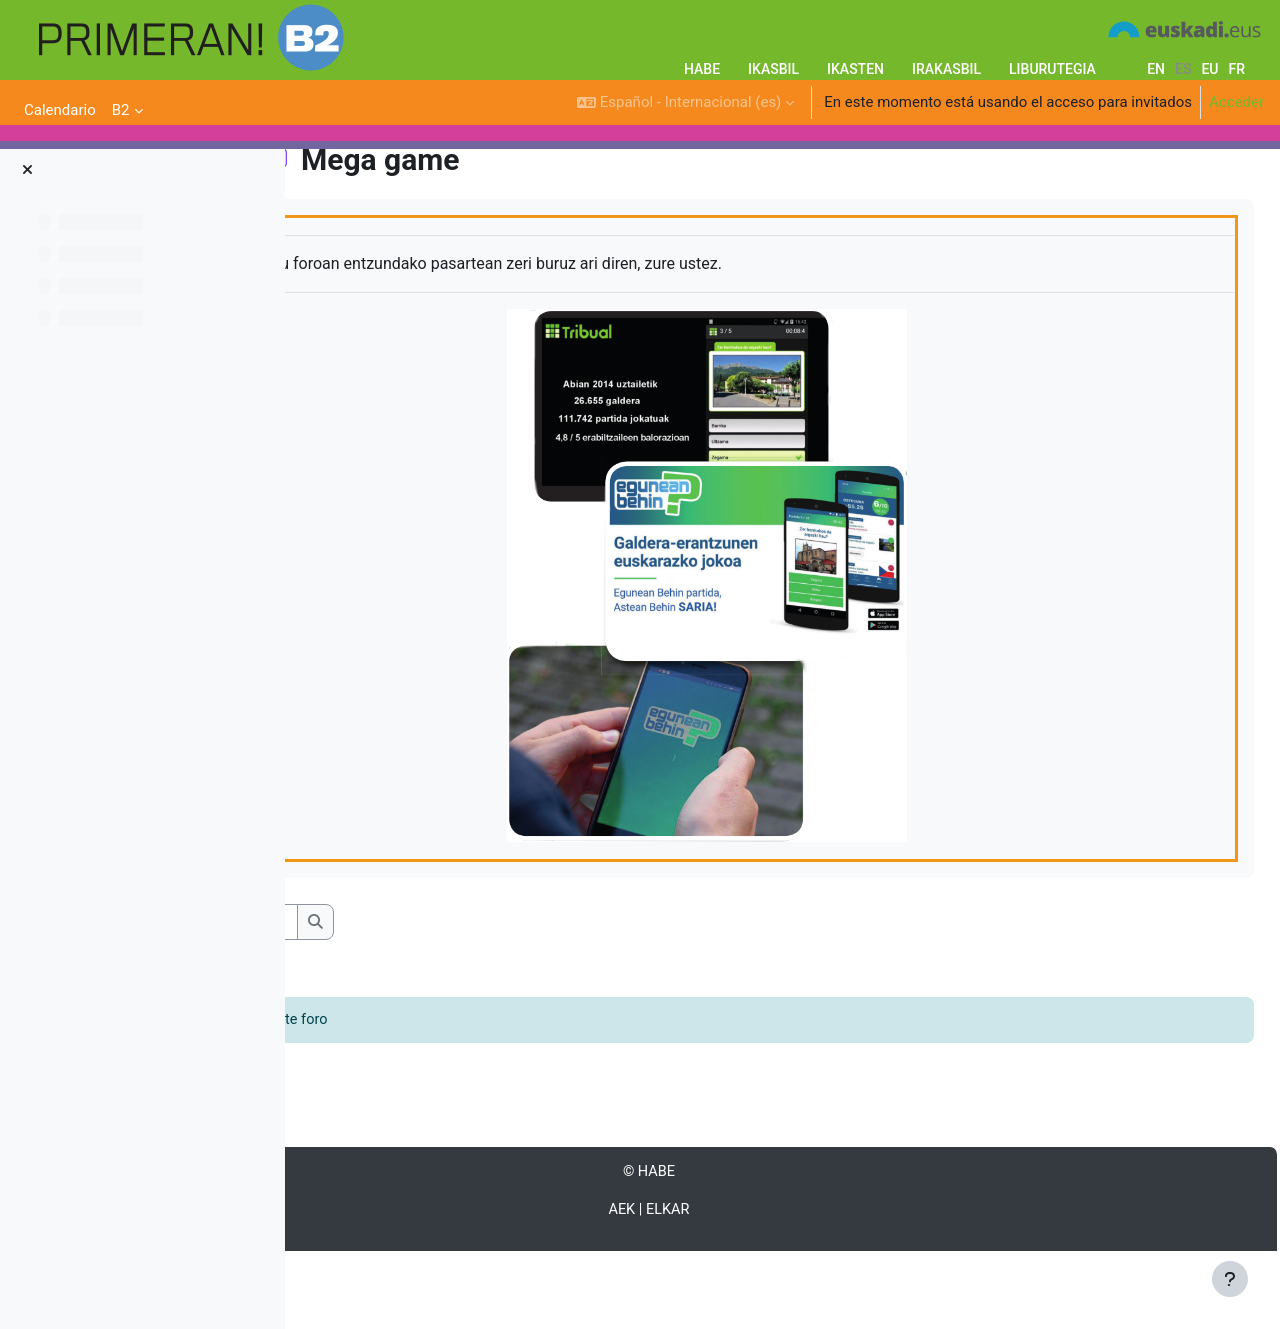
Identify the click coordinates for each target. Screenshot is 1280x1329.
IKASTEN (855, 69)
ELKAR (785, 1287)
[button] (685, 102)
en (1156, 69)
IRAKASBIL (946, 69)
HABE (702, 69)
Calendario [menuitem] (60, 110)
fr (1236, 69)
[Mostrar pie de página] (1230, 1279)
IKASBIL (773, 69)
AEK (739, 1287)
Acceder (1236, 102)
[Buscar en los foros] (465, 996)
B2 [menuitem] (121, 110)
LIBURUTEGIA (1052, 69)
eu (1209, 69)
